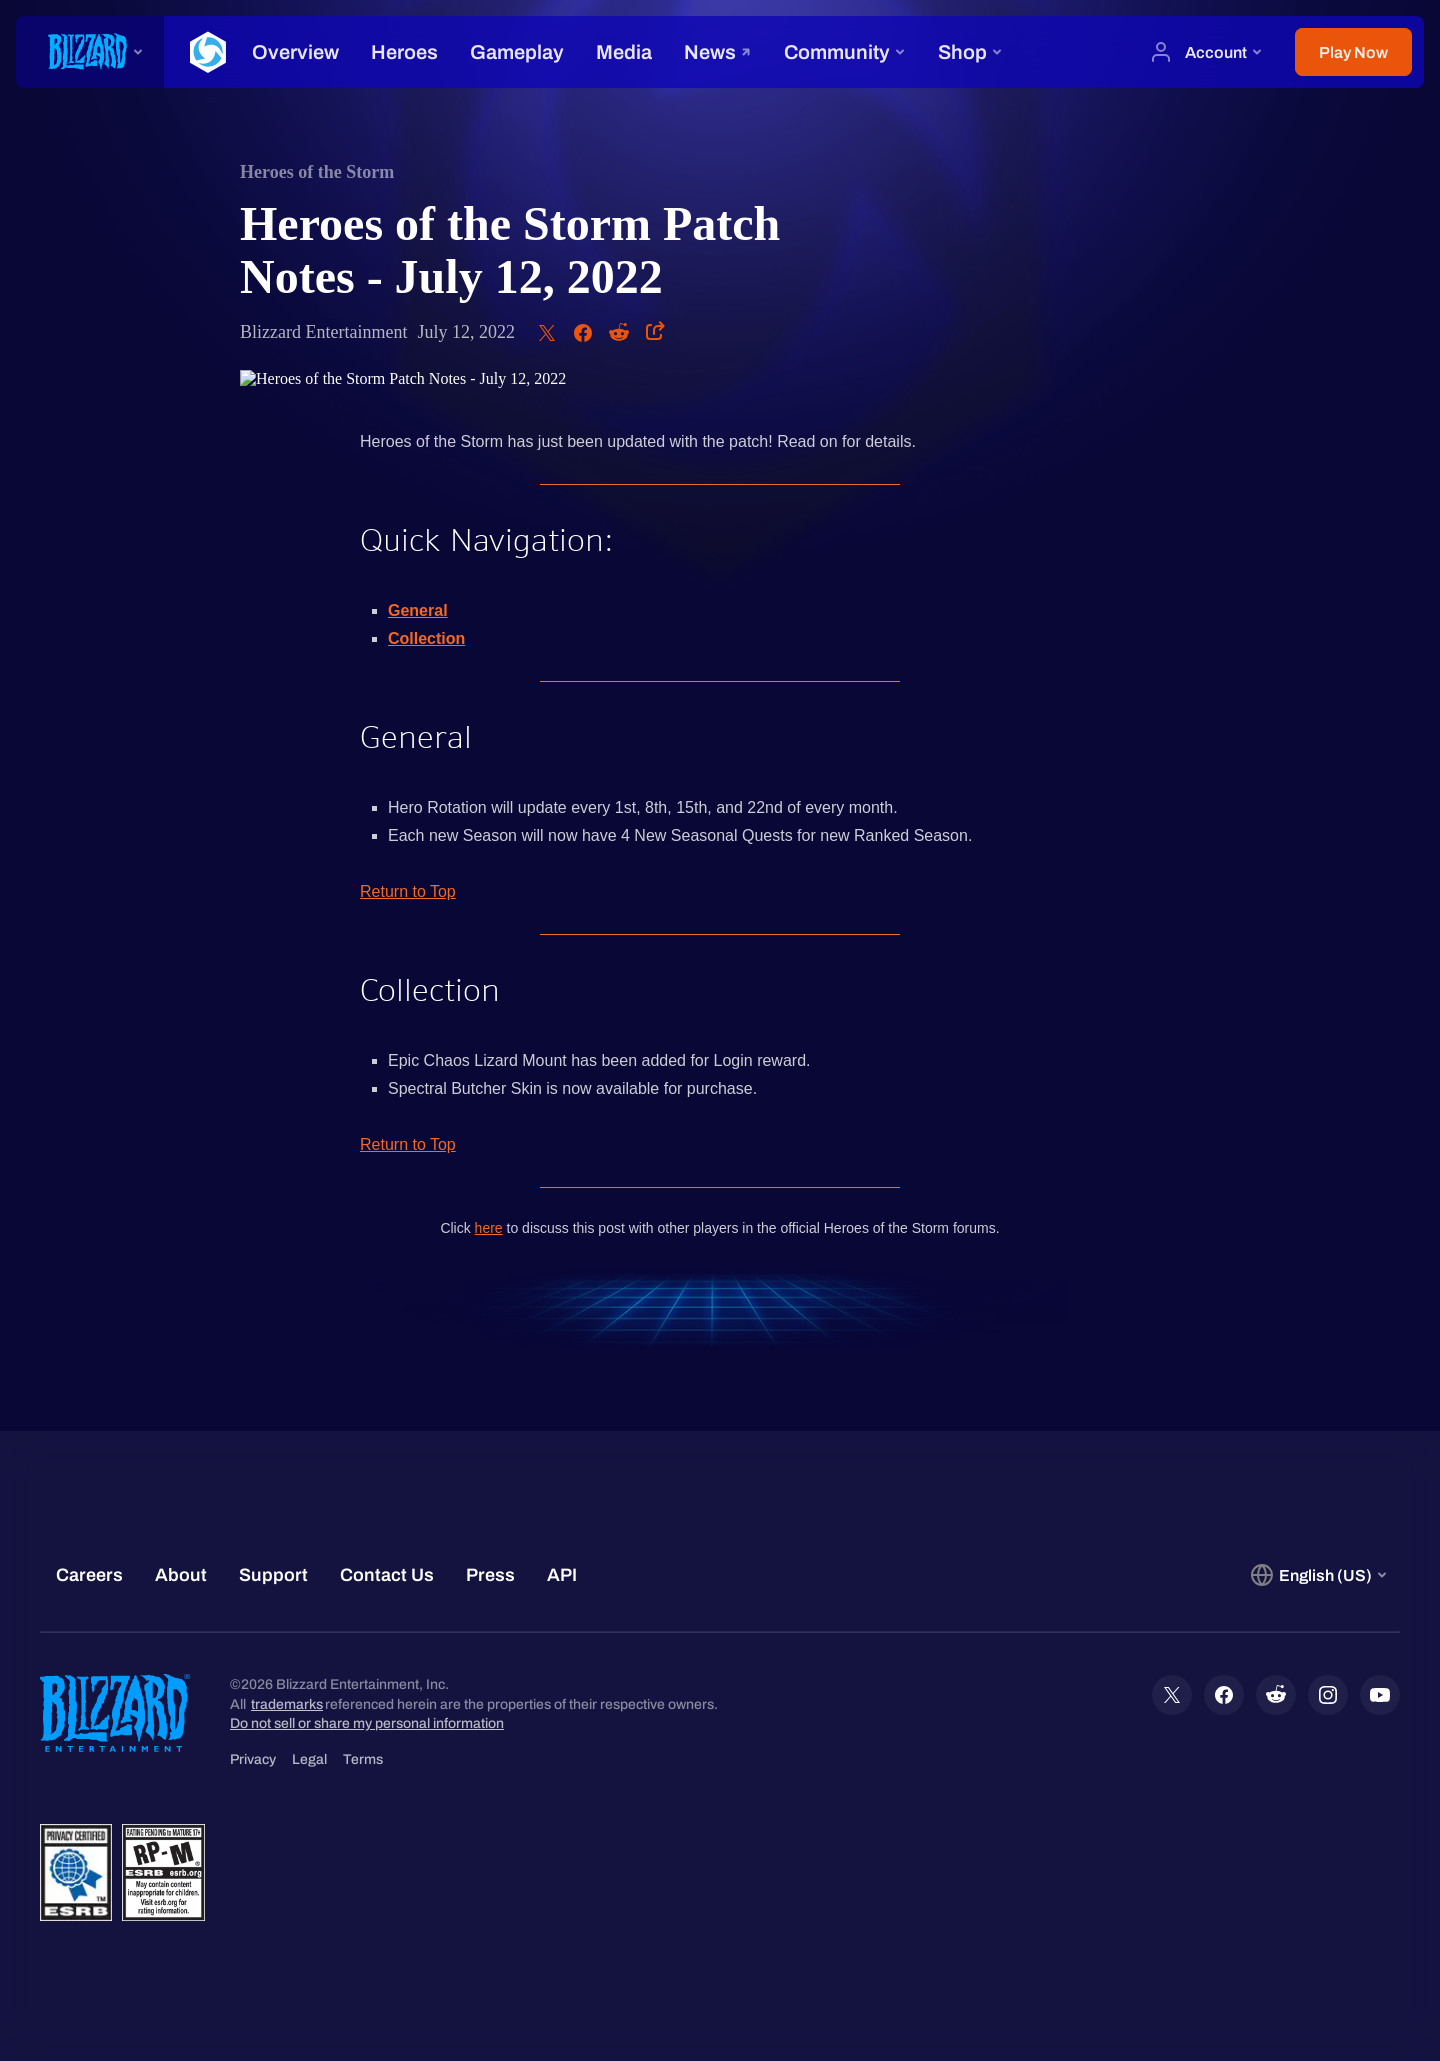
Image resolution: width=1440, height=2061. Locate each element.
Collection (426, 638)
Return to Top (408, 891)
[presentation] (90, 52)
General (418, 610)
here (489, 1228)
